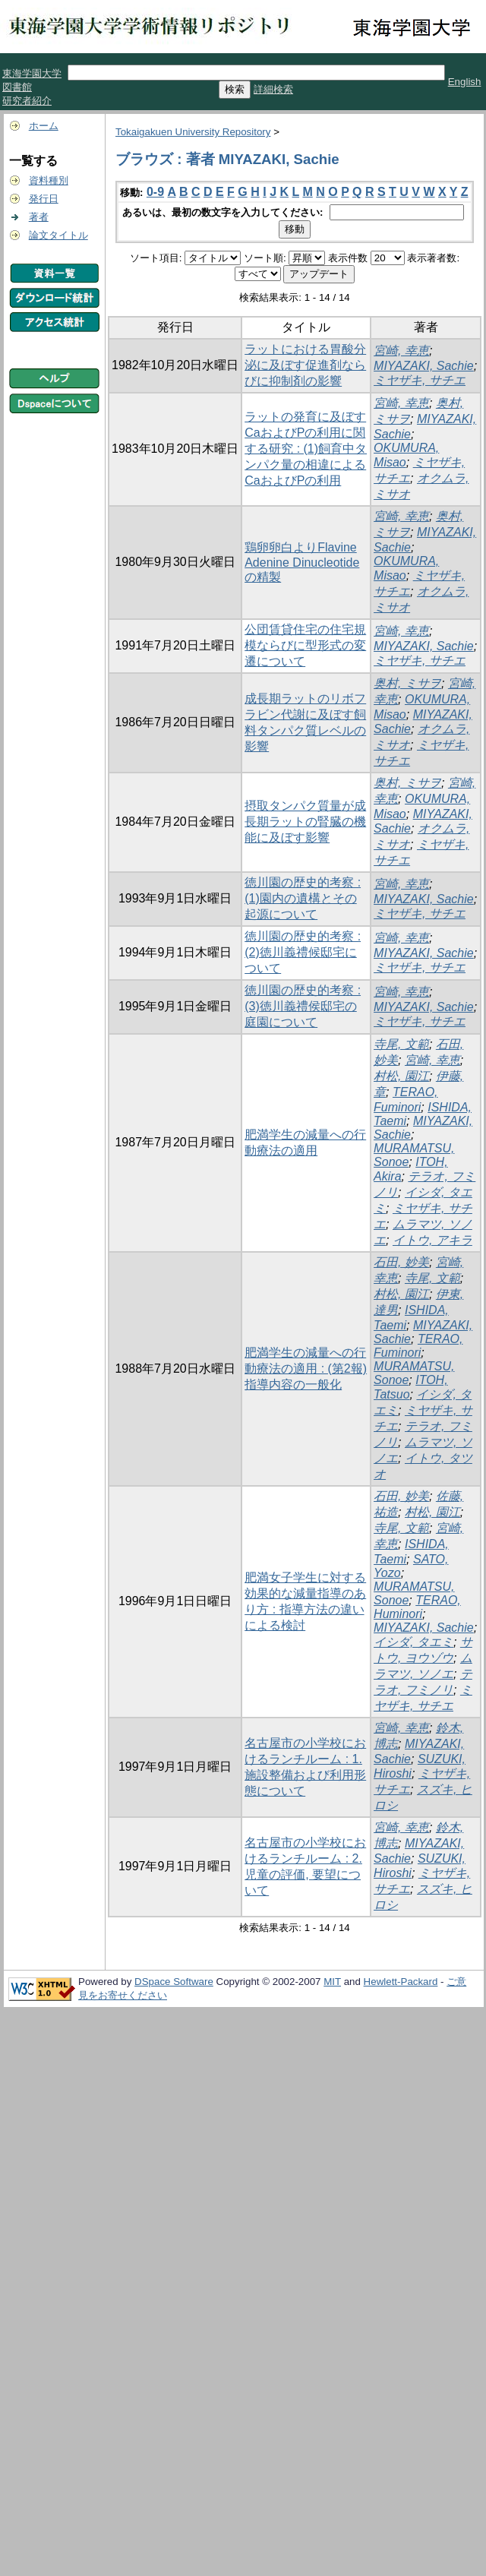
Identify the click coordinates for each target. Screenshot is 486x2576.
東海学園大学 (32, 73)
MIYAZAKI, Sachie (424, 365)
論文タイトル (58, 235)
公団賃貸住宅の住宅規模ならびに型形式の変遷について (305, 645)
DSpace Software (173, 1981)
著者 (39, 217)
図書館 (17, 87)
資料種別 (48, 180)
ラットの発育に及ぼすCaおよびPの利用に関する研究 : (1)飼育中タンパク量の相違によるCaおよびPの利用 (306, 448)
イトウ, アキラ (432, 1240)
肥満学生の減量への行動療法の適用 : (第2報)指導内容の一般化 (306, 1368)
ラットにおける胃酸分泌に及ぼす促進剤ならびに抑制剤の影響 (305, 365)
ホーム (43, 125)
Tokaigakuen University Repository (192, 131)
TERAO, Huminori (417, 1607)
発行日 (43, 198)
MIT (332, 1981)
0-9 (155, 191)
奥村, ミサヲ (407, 683)
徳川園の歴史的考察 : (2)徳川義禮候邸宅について (303, 952)
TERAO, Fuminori (418, 1345)
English (464, 81)
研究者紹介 (27, 100)
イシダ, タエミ (413, 1642)
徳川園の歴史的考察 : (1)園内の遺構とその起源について (303, 898)
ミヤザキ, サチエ (419, 380)
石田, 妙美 (401, 1262)
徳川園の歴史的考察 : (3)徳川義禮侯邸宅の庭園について (303, 1006)
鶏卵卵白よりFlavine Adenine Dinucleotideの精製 (302, 562)
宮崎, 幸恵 (401, 350)
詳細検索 (273, 89)
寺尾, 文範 (401, 1044)
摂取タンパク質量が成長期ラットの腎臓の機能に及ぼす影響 (305, 821)
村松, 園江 (401, 1076)
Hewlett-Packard (401, 1981)
